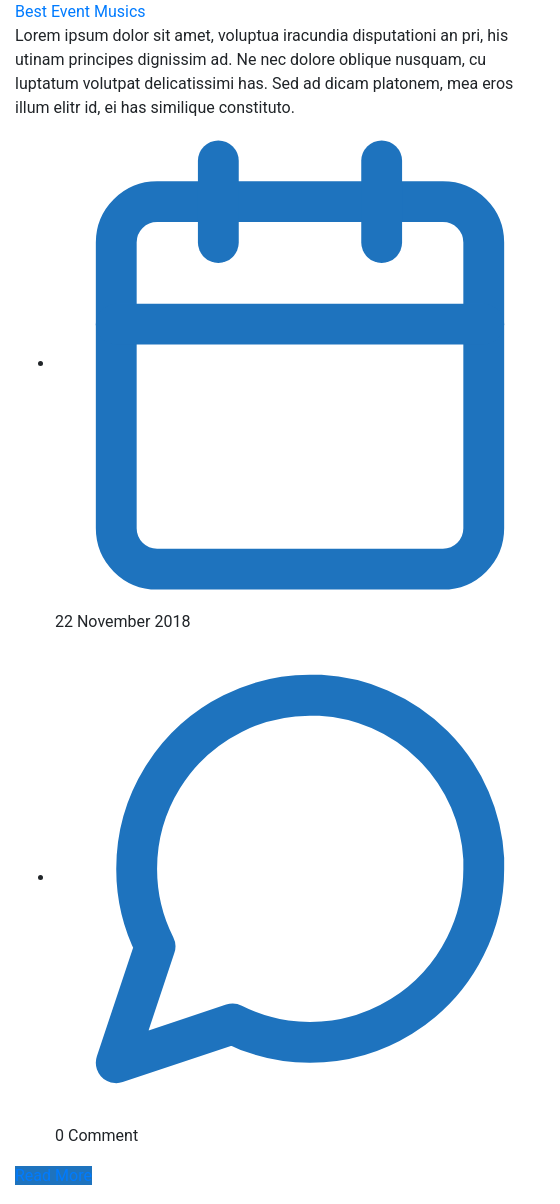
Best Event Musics (80, 11)
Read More (53, 1175)
